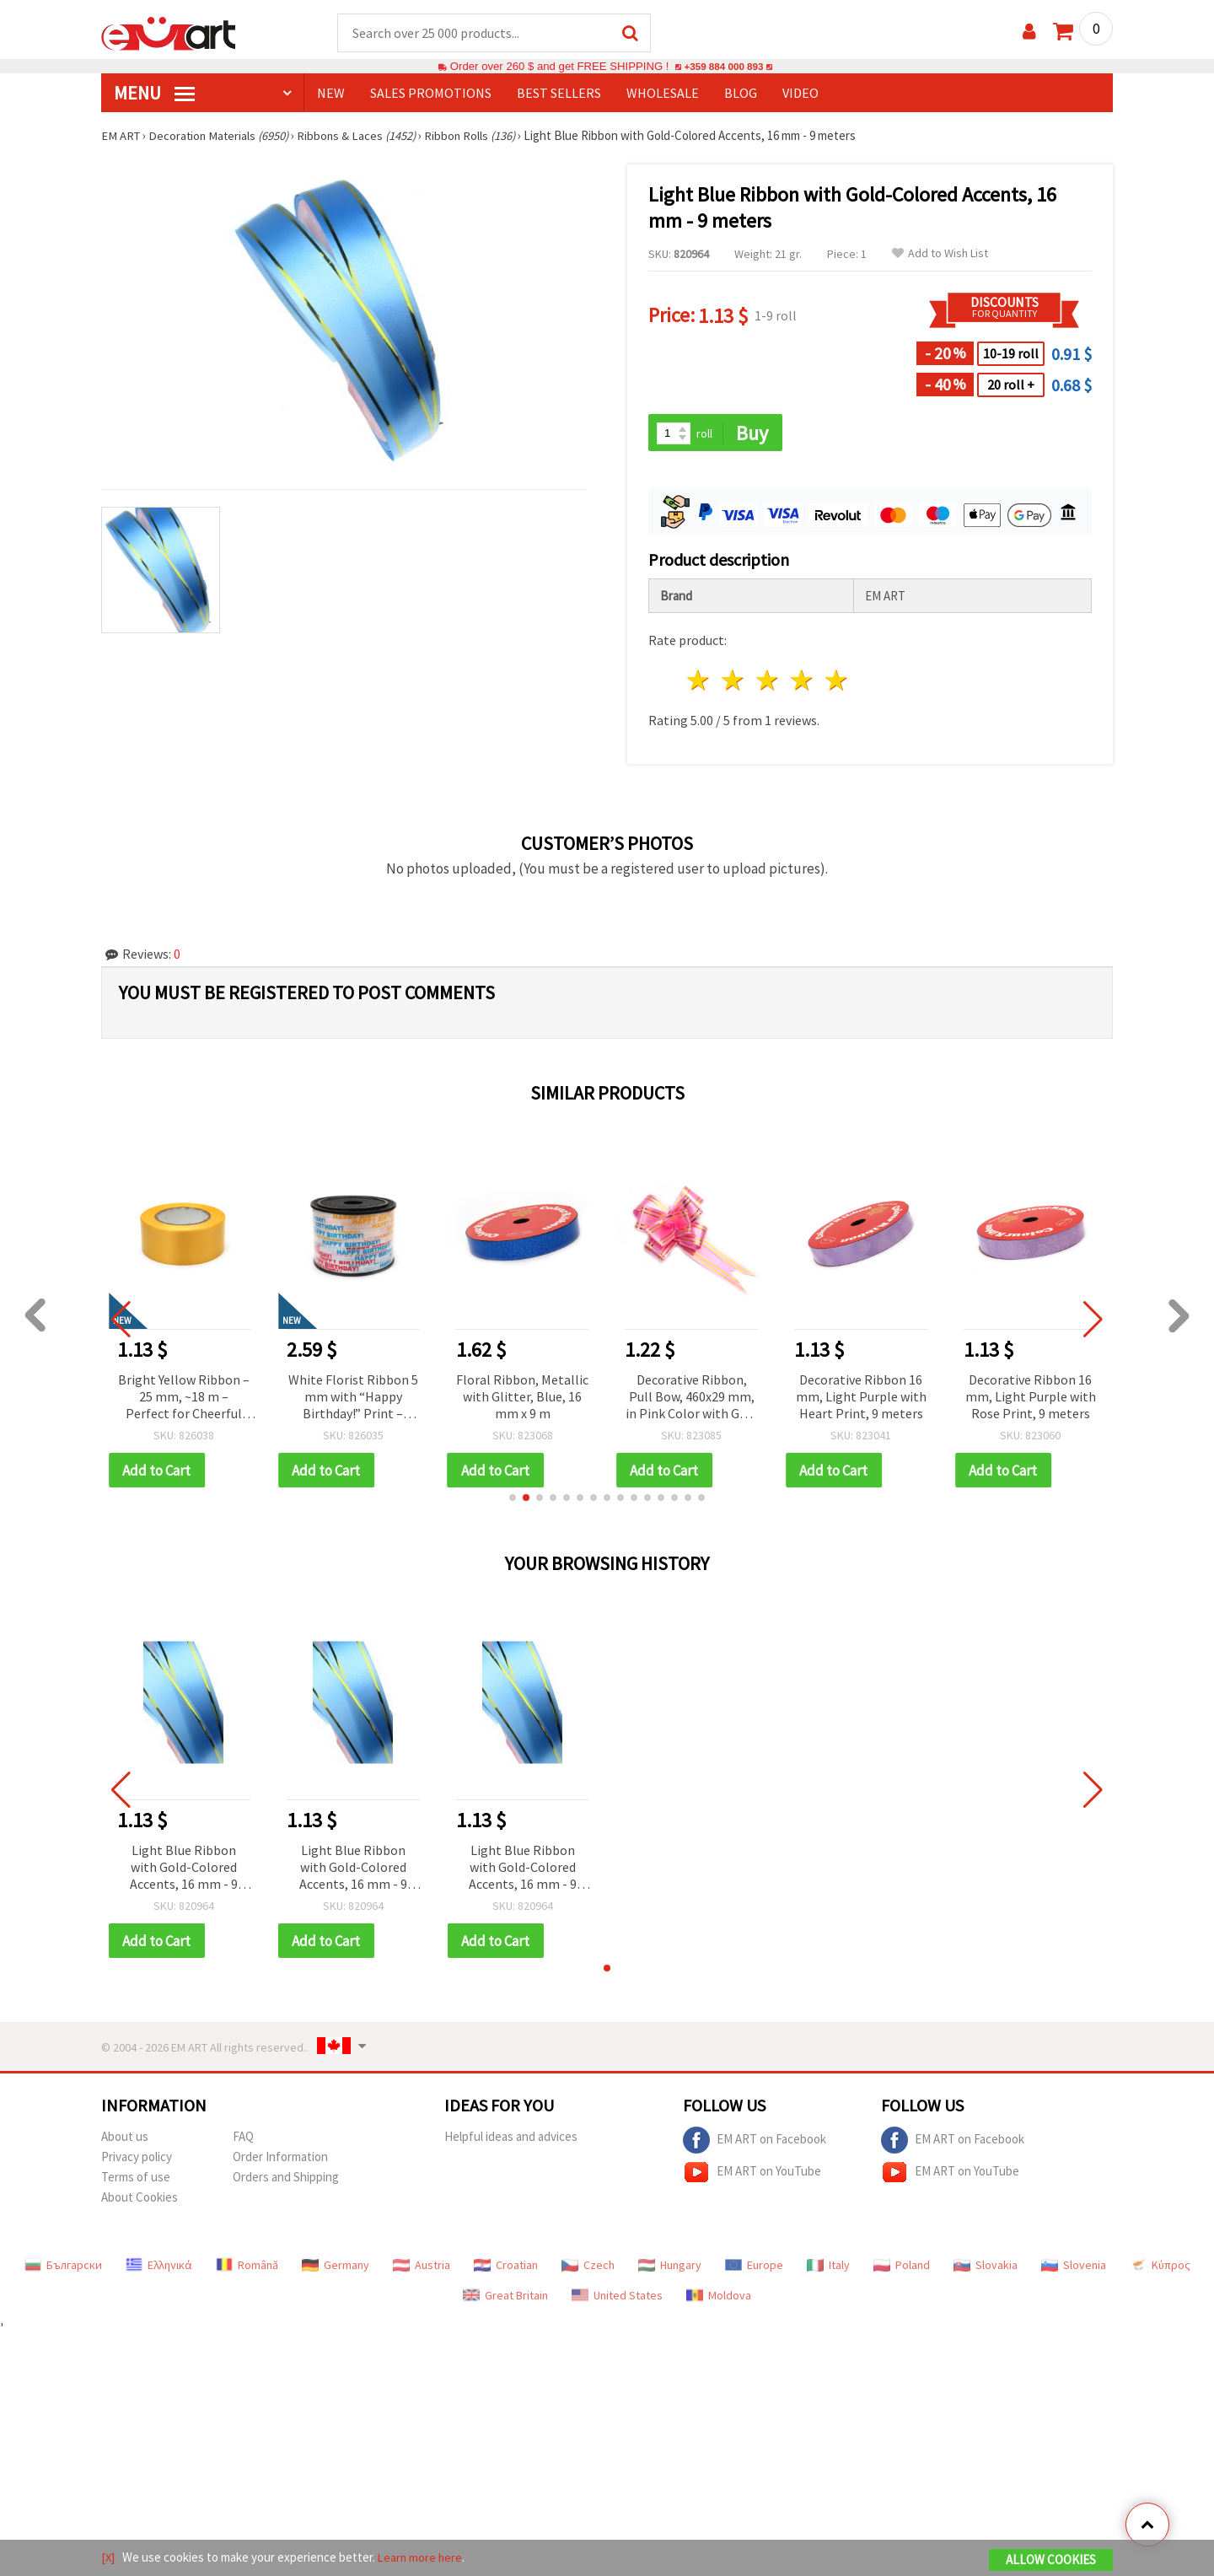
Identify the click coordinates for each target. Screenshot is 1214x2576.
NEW (331, 93)
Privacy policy (136, 2160)
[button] (512, 1500)
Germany (335, 2268)
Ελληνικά (159, 2268)
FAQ (243, 2140)
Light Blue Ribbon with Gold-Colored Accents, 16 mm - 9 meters (184, 1870)
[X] (108, 2558)
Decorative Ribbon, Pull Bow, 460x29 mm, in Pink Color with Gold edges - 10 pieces (692, 1399)
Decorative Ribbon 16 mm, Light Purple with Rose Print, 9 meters (1030, 1398)
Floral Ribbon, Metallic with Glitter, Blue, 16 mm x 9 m (522, 1398)
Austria (421, 2268)
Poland (901, 2268)
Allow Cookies (1051, 2560)
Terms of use (135, 2180)
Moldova (718, 2298)
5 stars (836, 682)
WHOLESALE (662, 93)
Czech (588, 2268)
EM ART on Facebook (754, 2143)
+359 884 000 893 (723, 67)
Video (800, 93)
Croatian (506, 2268)
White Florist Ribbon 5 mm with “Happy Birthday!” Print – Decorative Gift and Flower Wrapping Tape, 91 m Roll (353, 1399)
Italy (828, 2268)
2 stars (734, 682)
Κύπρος (1160, 2268)
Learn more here (422, 2558)
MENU (154, 93)
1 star (699, 682)
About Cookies (139, 2200)
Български (63, 2268)
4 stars (802, 682)
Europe (754, 2268)
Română (247, 2268)
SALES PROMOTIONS (431, 93)
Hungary (669, 2268)
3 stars (768, 682)
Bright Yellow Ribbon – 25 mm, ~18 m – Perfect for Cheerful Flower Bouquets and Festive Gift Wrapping (184, 1399)
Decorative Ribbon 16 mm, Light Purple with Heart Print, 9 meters (861, 1398)
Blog (740, 93)
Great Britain (505, 2298)
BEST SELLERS (559, 93)
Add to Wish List (940, 254)
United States (617, 2298)
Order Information (280, 2160)
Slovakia (985, 2268)
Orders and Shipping (286, 2180)
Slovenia (1073, 2268)
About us (124, 2140)
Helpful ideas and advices (510, 2140)
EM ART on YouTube (752, 2175)
